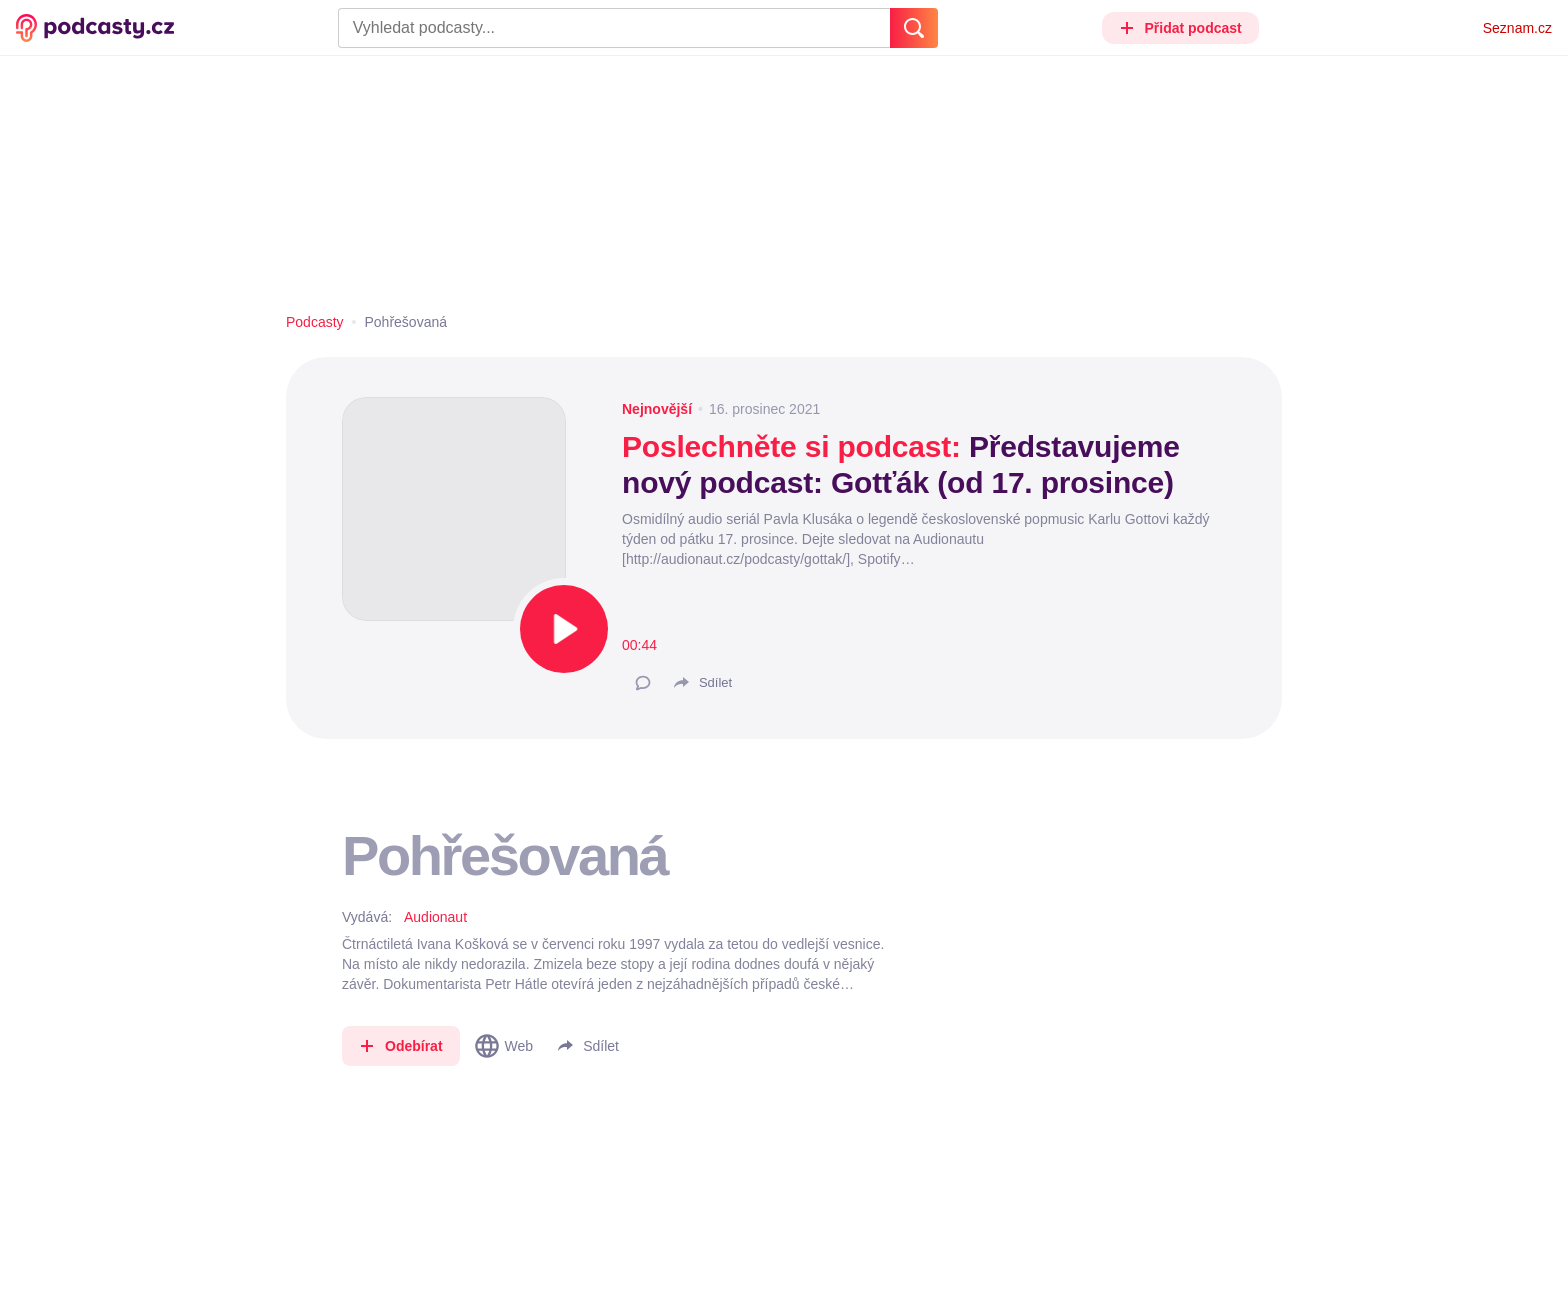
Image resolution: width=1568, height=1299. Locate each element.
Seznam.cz (1517, 28)
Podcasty (315, 322)
